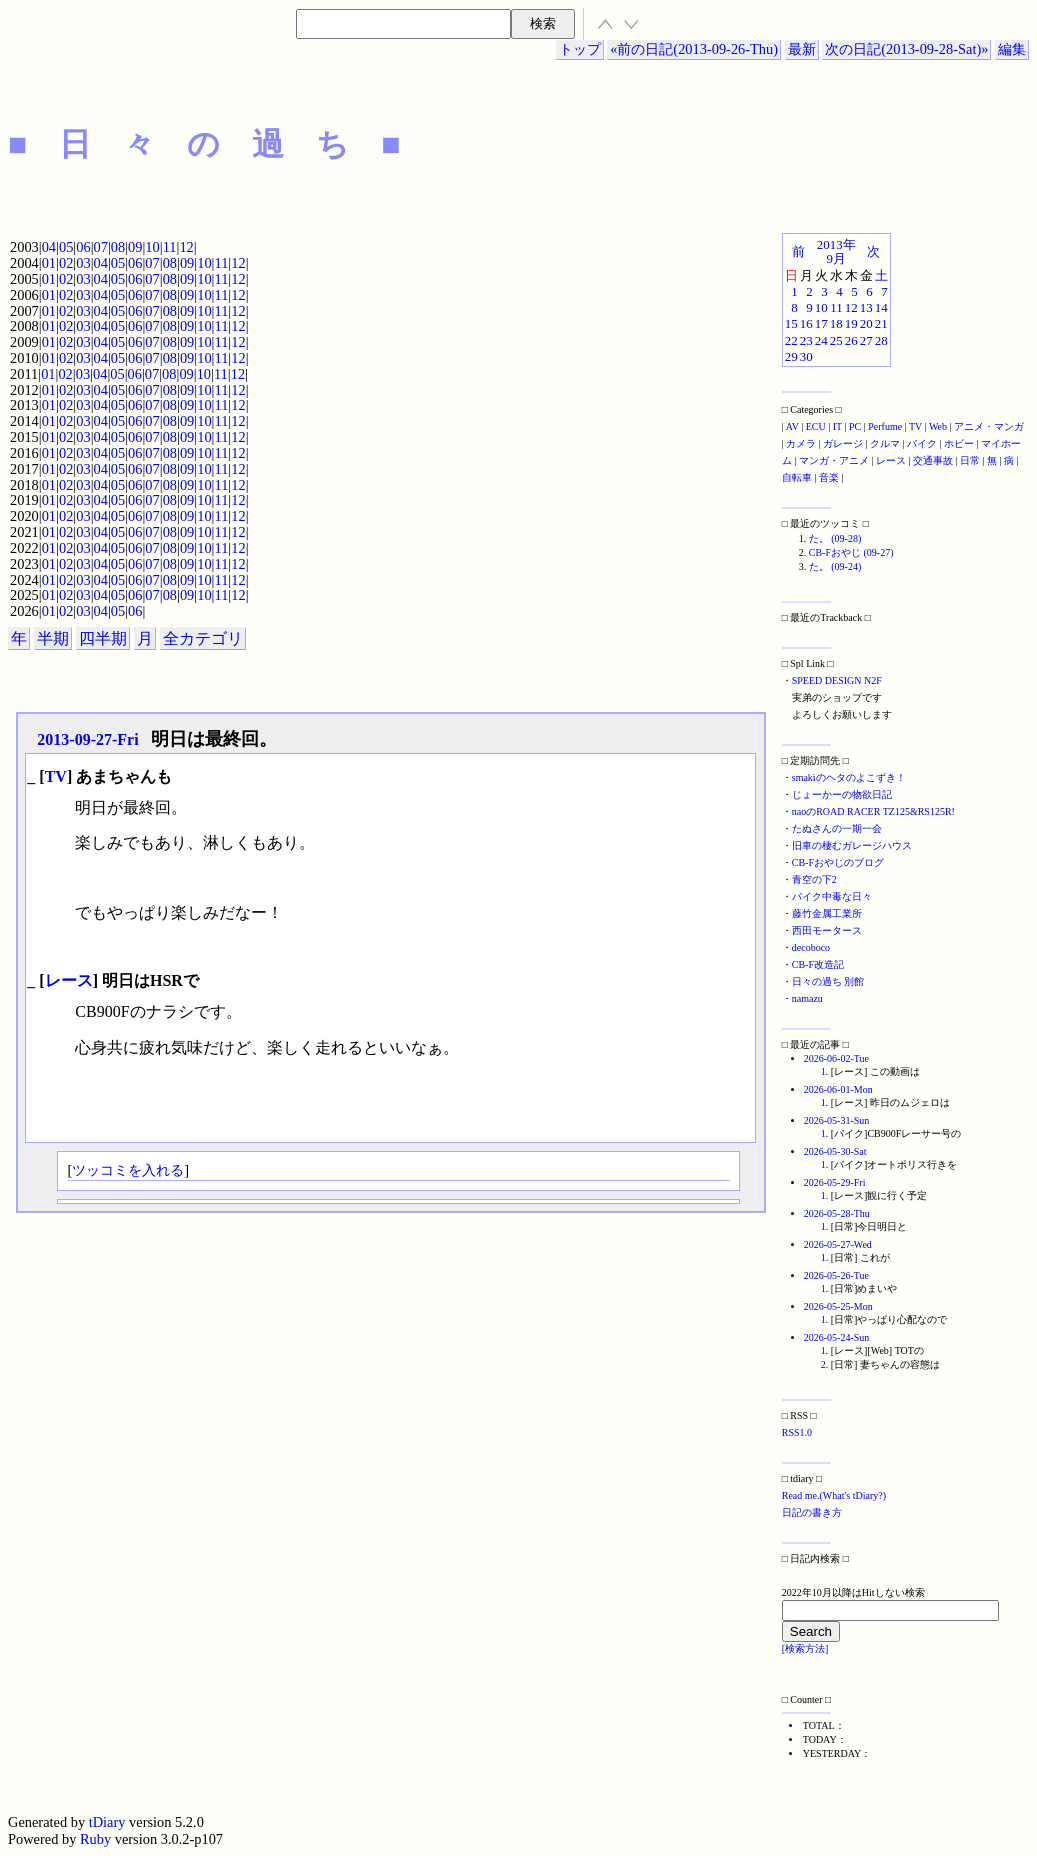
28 (881, 340)
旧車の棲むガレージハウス (852, 845)
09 (135, 247)
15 (791, 323)
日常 (970, 460)
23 (806, 340)
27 (866, 340)
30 (806, 356)
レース (69, 980)
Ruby (95, 1839)
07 (101, 247)
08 (118, 247)
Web (938, 426)
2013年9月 (836, 251)
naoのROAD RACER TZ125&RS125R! (873, 811)
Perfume (885, 426)
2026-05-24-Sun (837, 1337)
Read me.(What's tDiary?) (834, 1495)
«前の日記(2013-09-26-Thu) (694, 49)
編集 (1012, 49)
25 (836, 340)
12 (186, 247)
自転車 (797, 477)
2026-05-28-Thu (837, 1213)
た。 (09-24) (835, 566)
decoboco (811, 947)
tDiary (107, 1822)
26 (851, 340)
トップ (580, 49)
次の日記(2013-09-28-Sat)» (906, 49)
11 (170, 247)
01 (49, 263)
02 (66, 263)
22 (791, 340)
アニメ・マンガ (989, 426)
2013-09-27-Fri (87, 739)
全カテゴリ (203, 638)
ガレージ (843, 443)
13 (866, 307)
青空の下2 (814, 879)
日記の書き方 (812, 1512)
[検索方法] (805, 1648)
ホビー (959, 443)
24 (821, 340)
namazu (807, 998)
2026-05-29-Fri (835, 1182)
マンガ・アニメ (834, 460)
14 (881, 307)
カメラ (801, 443)
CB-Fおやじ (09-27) (851, 552)
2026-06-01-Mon (838, 1089)
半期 (53, 638)
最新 (802, 49)
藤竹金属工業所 (827, 913)
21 (881, 323)
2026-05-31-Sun (837, 1120)
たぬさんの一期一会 (837, 828)
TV (56, 776)
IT (837, 426)
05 (66, 247)
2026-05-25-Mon (838, 1306)
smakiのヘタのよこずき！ (849, 777)
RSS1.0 (797, 1432)
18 (836, 323)
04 (49, 247)
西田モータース (827, 930)
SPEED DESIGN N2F (837, 680)
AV (792, 426)
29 (791, 356)
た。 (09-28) (835, 538)
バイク (922, 443)
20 (866, 323)
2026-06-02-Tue (836, 1058)
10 (152, 247)
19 (851, 323)
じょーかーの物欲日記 (842, 794)
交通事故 (933, 460)
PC (855, 426)
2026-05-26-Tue (836, 1275)
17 (821, 323)
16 (806, 323)
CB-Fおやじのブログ (838, 862)
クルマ (885, 443)
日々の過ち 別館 (828, 981)
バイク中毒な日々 (832, 896)
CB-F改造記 (818, 964)
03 (83, 263)
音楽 (829, 477)
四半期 (103, 638)
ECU (816, 426)
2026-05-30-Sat (835, 1151)
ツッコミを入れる (128, 1170)
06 (83, 247)
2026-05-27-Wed (838, 1244)
